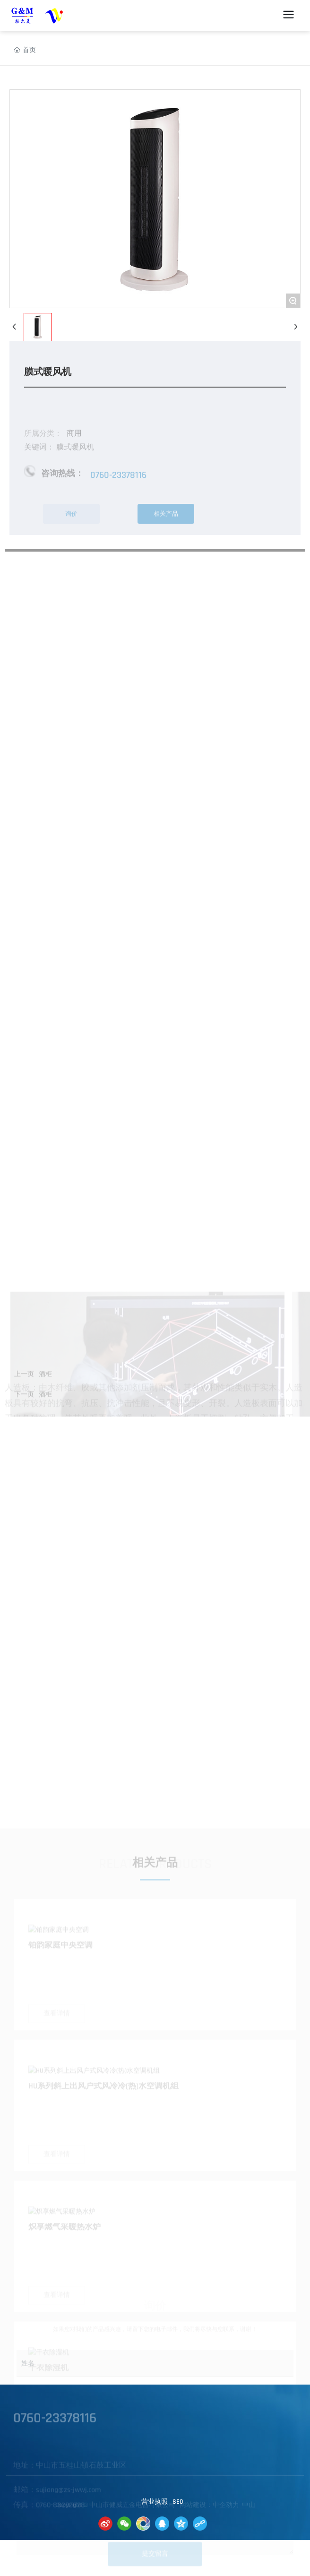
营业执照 (154, 2502)
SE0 (177, 2502)
